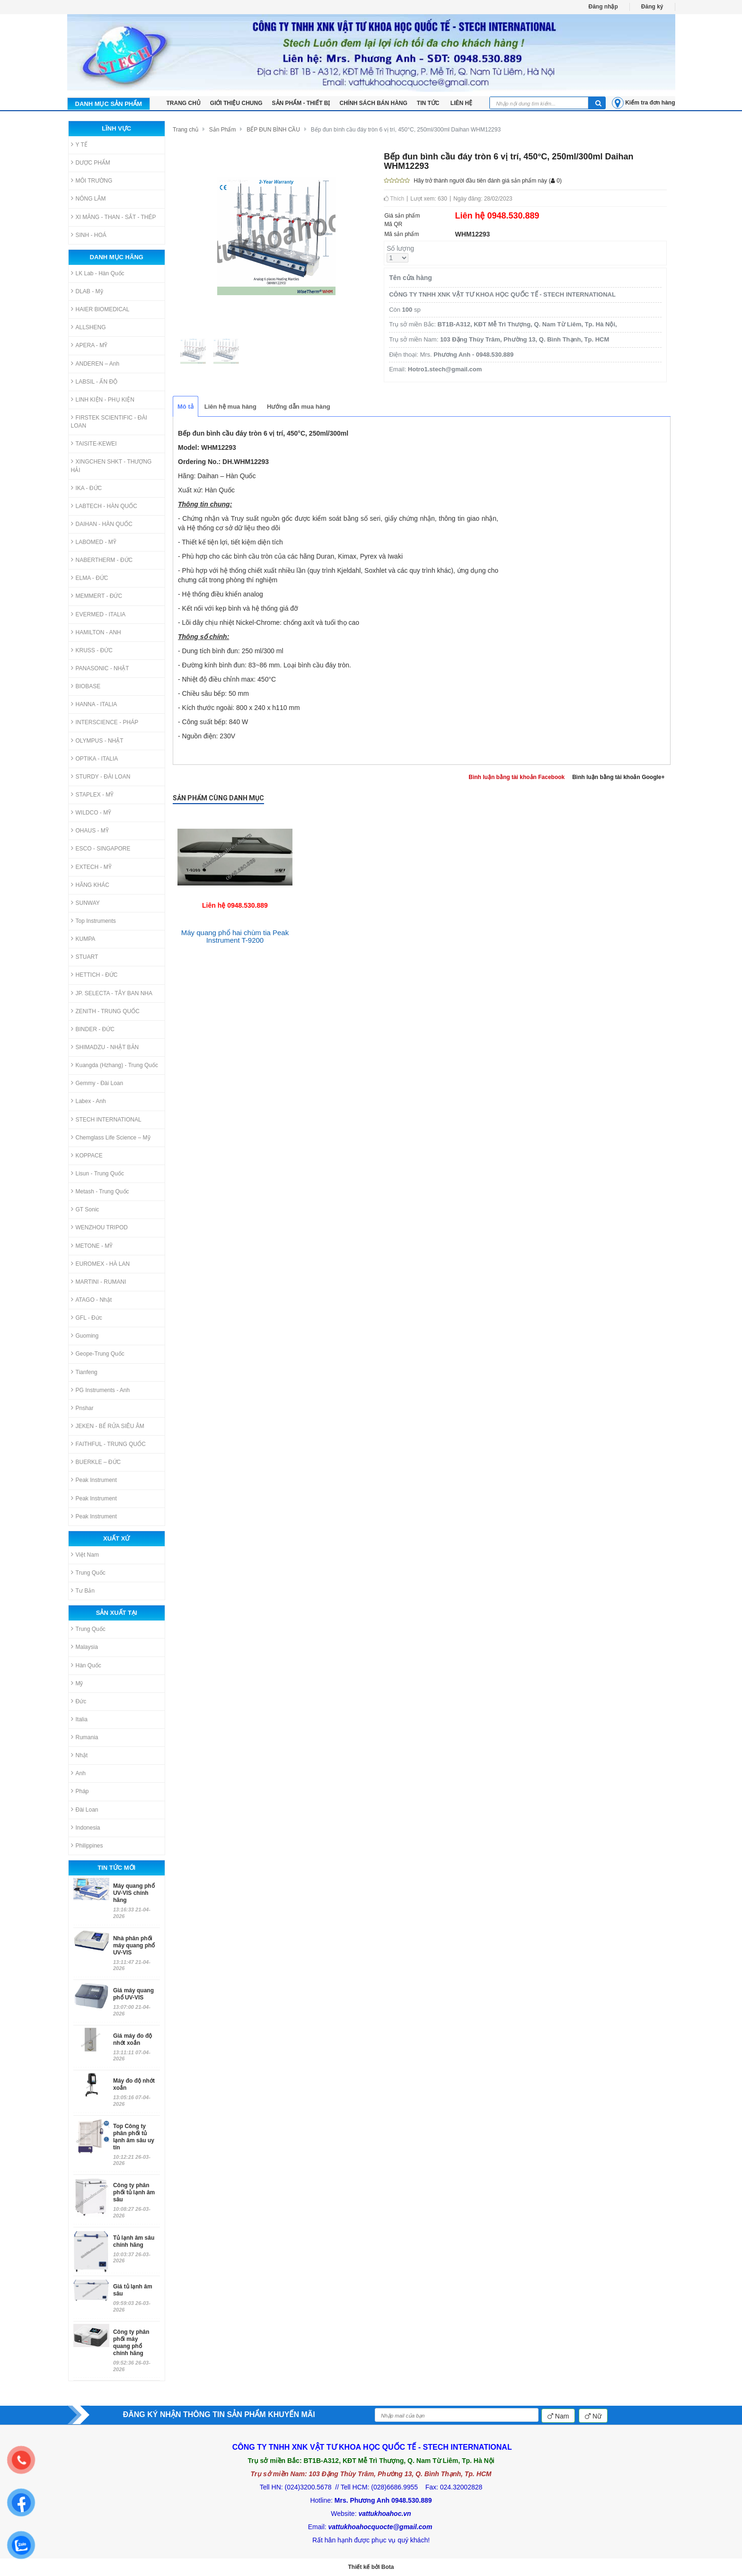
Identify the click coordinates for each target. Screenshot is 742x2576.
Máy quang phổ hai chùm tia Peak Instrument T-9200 (235, 937)
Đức (79, 1701)
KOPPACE (87, 1155)
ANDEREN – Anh (95, 363)
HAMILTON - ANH (96, 632)
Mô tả (185, 406)
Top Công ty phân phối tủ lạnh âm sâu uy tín (133, 2137)
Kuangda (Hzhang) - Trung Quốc (114, 1065)
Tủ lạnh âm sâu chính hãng (133, 2241)
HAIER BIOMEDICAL (100, 309)
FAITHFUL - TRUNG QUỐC (108, 1443)
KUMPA (83, 938)
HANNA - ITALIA (94, 704)
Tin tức (429, 103)
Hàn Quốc (86, 1665)
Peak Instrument (94, 1479)
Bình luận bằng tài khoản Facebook (516, 777)
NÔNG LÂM (88, 198)
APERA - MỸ (89, 345)
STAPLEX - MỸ (92, 794)
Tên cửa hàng (410, 277)
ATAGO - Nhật (91, 1299)
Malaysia (84, 1646)
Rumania (84, 1737)
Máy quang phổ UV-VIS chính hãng (134, 1893)
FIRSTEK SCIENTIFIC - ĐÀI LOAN (109, 421)
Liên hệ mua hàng (230, 406)
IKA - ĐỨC (86, 487)
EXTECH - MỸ (91, 866)
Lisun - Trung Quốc (97, 1173)
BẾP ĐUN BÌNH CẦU (273, 129)
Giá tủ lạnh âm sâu (132, 2290)
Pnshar (82, 1407)
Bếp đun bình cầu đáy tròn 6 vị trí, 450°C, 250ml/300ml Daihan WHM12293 (406, 129)
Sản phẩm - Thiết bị (301, 103)
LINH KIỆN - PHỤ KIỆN (102, 399)
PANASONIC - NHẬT (100, 668)
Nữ (593, 2416)
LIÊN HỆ (461, 103)
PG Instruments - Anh (100, 1389)
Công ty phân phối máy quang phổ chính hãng (131, 2343)
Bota (387, 2567)
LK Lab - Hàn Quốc (97, 273)
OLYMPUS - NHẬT (97, 740)
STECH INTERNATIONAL (106, 1119)
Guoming (85, 1335)
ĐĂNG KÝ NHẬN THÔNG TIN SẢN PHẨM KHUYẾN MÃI (219, 2414)
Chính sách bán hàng (373, 103)
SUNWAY (85, 902)
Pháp (80, 1791)
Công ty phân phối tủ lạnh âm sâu (134, 2192)
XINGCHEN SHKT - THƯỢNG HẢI (111, 465)
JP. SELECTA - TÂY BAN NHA (112, 993)
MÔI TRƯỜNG (92, 180)
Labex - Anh (88, 1100)
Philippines (87, 1845)
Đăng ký (652, 6)
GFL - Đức (86, 1317)
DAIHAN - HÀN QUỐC (101, 523)
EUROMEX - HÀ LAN (100, 1263)
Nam (558, 2416)
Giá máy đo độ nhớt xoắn (132, 2039)
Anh (78, 1773)
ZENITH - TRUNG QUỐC (105, 1011)
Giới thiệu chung (236, 103)
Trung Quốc (88, 1572)
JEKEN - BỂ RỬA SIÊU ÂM (107, 1425)
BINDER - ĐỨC (93, 1029)
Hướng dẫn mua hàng (298, 406)
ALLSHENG (88, 327)
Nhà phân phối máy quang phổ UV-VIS (134, 1945)
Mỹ (77, 1683)
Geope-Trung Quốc (97, 1353)
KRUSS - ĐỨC (92, 650)
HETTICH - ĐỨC (94, 974)
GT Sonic (85, 1209)
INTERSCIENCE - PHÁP (105, 722)
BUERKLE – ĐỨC (96, 1461)
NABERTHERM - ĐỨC (102, 559)
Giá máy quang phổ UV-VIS (133, 1994)
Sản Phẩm (222, 129)
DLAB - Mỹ (87, 291)
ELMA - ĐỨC (89, 577)
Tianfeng (84, 1372)
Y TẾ (79, 144)
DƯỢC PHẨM (90, 162)
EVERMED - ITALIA (98, 614)
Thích (394, 198)
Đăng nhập (603, 6)
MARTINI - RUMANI (98, 1281)
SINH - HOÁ (88, 234)
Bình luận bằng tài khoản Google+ (618, 777)
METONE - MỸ (92, 1245)
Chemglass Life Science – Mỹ (110, 1137)
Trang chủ (185, 129)
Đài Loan (84, 1809)
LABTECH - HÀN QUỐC (104, 505)
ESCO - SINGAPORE (101, 848)
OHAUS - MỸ (90, 830)
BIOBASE (86, 686)
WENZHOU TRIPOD (99, 1227)
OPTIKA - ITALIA (94, 758)
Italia (79, 1719)
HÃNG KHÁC (90, 884)
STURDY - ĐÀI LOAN (101, 776)
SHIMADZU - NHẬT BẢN (105, 1047)
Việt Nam (85, 1554)
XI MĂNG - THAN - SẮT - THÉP (113, 216)
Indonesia (85, 1827)
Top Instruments (93, 920)
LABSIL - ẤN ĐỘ (94, 381)
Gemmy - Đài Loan (97, 1082)
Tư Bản (83, 1590)
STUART (84, 956)
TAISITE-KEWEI (94, 443)
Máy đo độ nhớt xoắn (134, 2084)
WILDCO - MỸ (91, 812)
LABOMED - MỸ (93, 541)
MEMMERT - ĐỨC (97, 595)
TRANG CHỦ (184, 103)
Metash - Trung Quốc (100, 1191)
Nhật (79, 1755)
